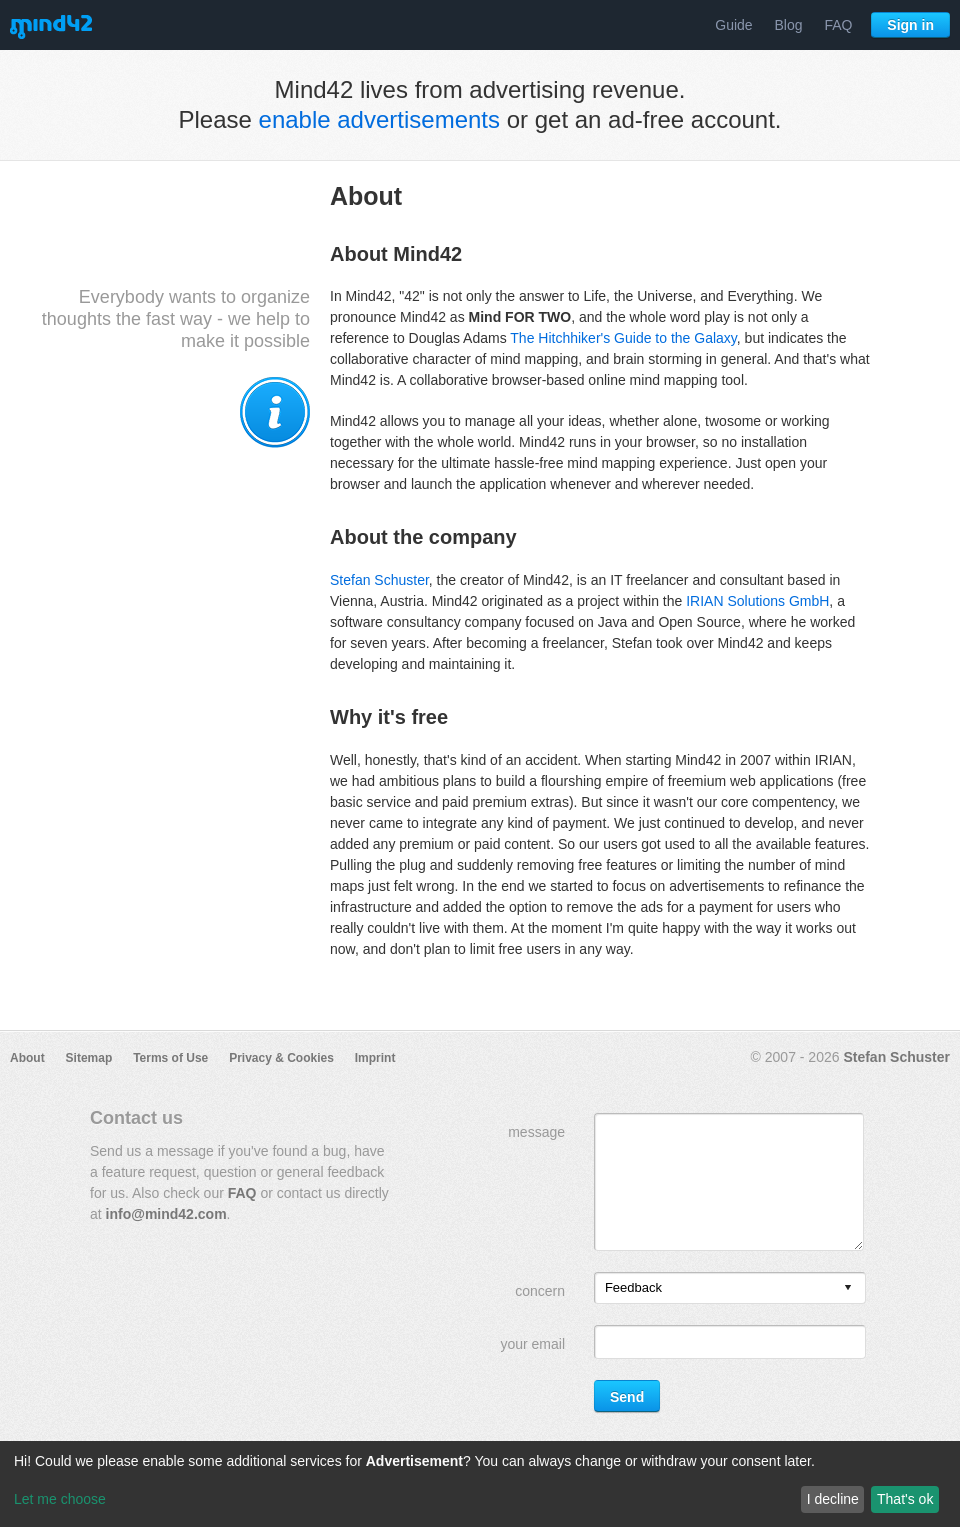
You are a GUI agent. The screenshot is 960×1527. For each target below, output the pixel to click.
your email (532, 1344)
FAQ (838, 25)
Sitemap (89, 1058)
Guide (733, 25)
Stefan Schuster (379, 580)
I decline (833, 1499)
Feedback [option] (633, 1287)
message (536, 1132)
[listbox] (730, 1288)
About (27, 1058)
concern (540, 1291)
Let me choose (60, 1499)
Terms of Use (170, 1058)
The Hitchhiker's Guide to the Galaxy (623, 338)
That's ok (905, 1499)
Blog (789, 25)
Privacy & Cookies (281, 1058)
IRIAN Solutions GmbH (757, 601)
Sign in (910, 25)
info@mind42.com (166, 1214)
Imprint (375, 1058)
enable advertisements (379, 119)
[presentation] (848, 1288)
